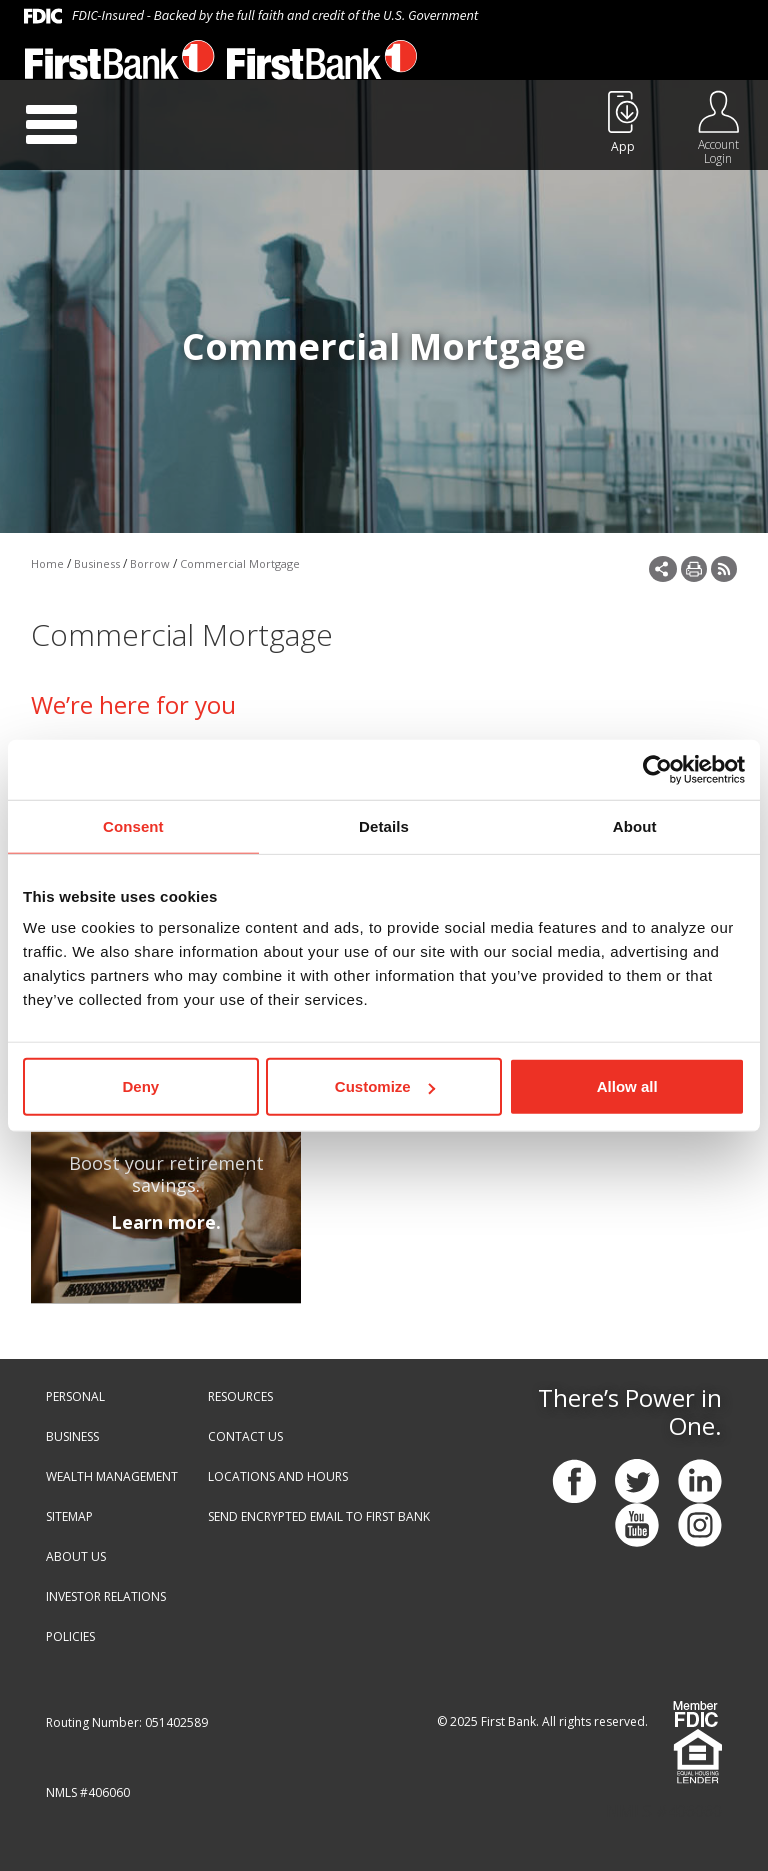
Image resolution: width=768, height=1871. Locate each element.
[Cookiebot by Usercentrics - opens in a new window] (657, 769)
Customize (385, 1086)
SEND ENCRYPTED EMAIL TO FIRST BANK (319, 1516)
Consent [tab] (133, 825)
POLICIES (70, 1636)
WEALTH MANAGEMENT (112, 1476)
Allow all (627, 1086)
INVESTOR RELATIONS (106, 1596)
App (623, 146)
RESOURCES (240, 1396)
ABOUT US (76, 1556)
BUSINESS (72, 1436)
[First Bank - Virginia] (120, 65)
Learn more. (166, 1222)
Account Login (718, 151)
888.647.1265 (543, 67)
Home (47, 563)
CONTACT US (245, 1436)
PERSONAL (75, 1396)
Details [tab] (384, 825)
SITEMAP (69, 1516)
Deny (140, 1086)
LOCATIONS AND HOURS (278, 1476)
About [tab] (635, 825)
